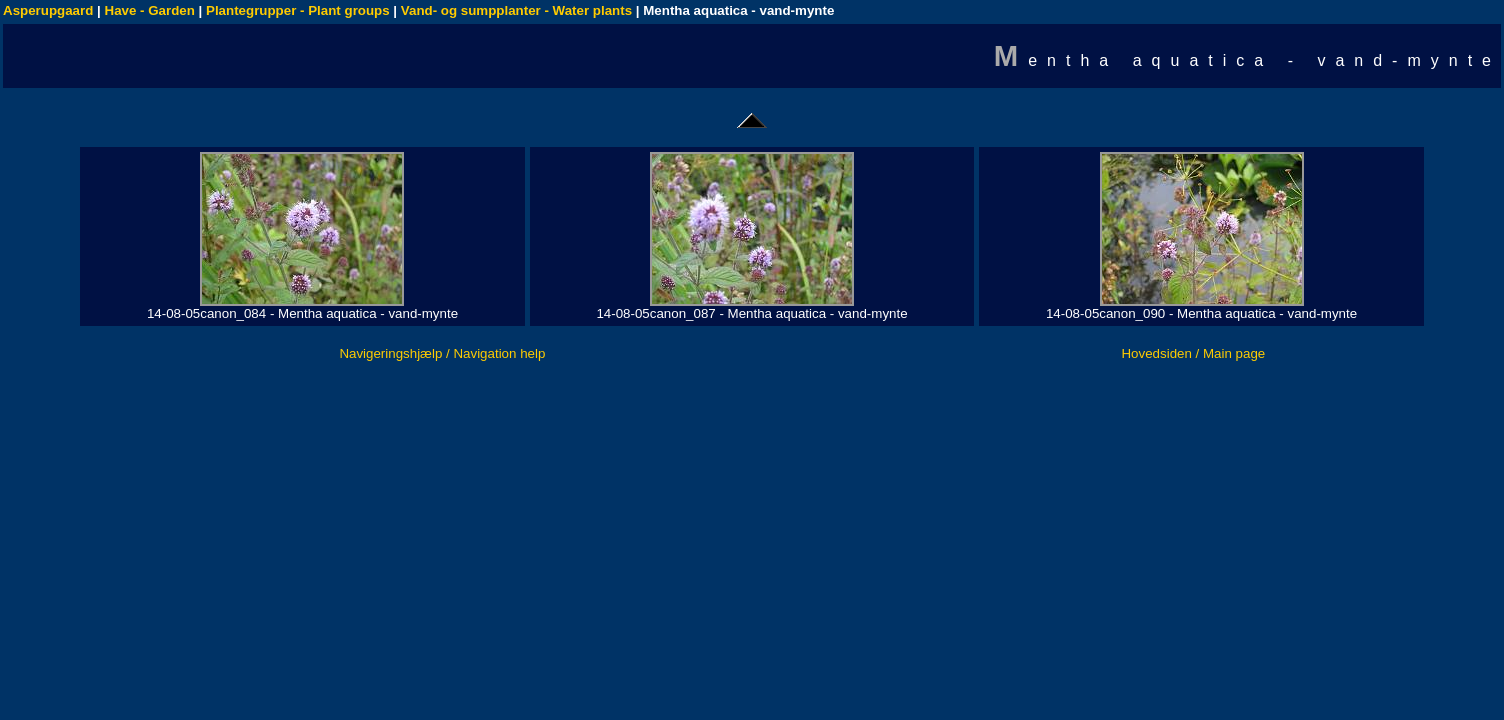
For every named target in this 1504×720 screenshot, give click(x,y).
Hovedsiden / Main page (1193, 353)
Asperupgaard (48, 10)
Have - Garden (150, 10)
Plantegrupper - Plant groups (298, 10)
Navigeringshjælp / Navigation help (442, 353)
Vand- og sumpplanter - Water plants (516, 10)
